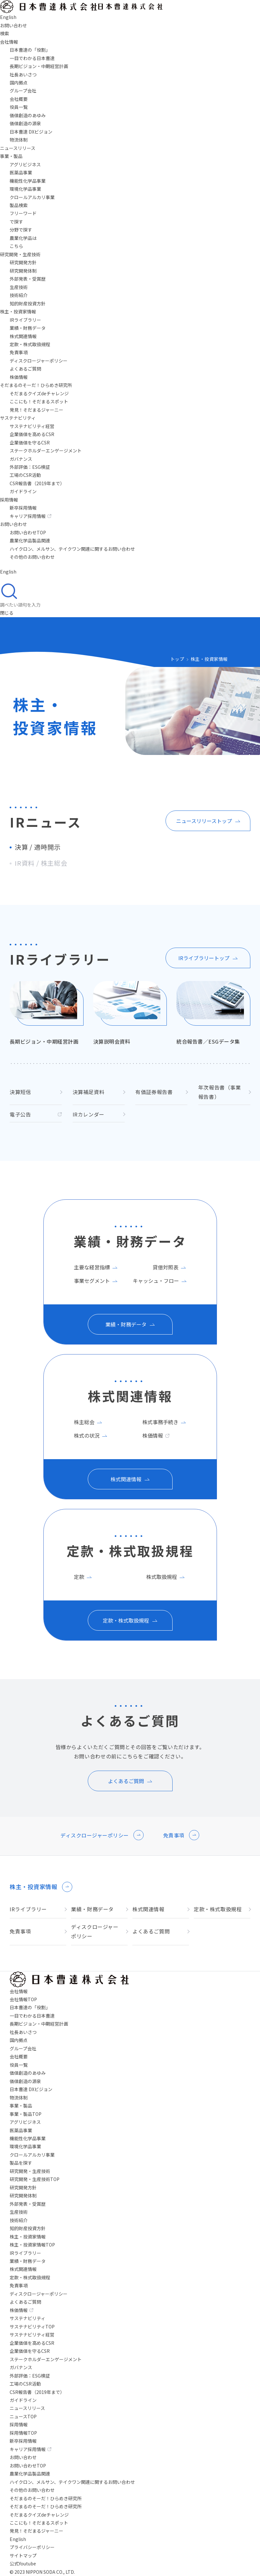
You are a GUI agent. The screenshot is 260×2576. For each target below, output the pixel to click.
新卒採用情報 (23, 507)
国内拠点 (19, 82)
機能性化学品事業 (28, 181)
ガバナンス (21, 459)
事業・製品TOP (25, 2114)
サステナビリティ (18, 418)
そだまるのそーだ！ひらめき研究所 (46, 2506)
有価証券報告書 (154, 1092)
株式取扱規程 (161, 1577)
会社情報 (9, 42)
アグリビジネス (25, 164)
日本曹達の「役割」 (30, 50)
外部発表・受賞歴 (28, 279)
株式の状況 (87, 1435)
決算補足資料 (89, 1092)
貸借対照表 (165, 1267)
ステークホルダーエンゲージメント (46, 450)
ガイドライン (23, 491)
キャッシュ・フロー (156, 1280)
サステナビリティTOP (32, 2326)
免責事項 (19, 352)
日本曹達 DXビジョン (31, 131)
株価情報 (19, 377)
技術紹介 (19, 295)
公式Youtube (23, 2563)
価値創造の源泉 (25, 123)
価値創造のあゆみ (28, 115)
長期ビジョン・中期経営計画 (39, 66)
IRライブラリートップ (203, 958)
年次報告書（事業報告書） (219, 1091)
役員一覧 (19, 107)
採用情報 (9, 499)
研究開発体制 (23, 270)
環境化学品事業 (25, 189)
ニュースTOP (23, 2416)
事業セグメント (92, 1280)
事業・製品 (11, 156)
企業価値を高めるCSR (32, 434)
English (18, 2539)
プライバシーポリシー (32, 2547)
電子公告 (20, 1114)
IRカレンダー (88, 1114)
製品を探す (21, 2163)
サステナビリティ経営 (32, 426)
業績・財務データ (28, 328)
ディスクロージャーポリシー (38, 360)
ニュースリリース (17, 148)
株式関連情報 (23, 336)
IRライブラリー (25, 320)
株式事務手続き (160, 1422)
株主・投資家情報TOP (32, 2244)
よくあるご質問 (25, 368)
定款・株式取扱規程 (30, 344)
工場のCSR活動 (25, 475)
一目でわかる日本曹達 (32, 58)
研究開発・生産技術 (20, 254)
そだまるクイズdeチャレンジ (39, 393)
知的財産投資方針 (28, 303)
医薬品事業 (21, 172)
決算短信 (20, 1092)
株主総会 (84, 1422)
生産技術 (19, 287)
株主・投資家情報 (18, 311)
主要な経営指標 (92, 1267)
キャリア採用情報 (30, 516)
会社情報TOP (23, 1999)
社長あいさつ (23, 74)
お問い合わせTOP (28, 532)
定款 (79, 1577)
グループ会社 (23, 90)
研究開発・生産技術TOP (34, 2179)
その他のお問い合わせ (32, 557)
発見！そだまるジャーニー (36, 410)
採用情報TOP (23, 2433)
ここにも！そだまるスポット (39, 401)
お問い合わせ (13, 524)
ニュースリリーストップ (204, 821)
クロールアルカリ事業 (32, 197)
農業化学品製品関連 (30, 540)
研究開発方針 (23, 262)
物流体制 (19, 139)
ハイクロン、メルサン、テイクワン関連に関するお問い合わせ (72, 549)
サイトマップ (23, 2555)
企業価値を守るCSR (30, 442)
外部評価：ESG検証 (30, 467)
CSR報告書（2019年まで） (37, 483)
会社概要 (19, 99)
